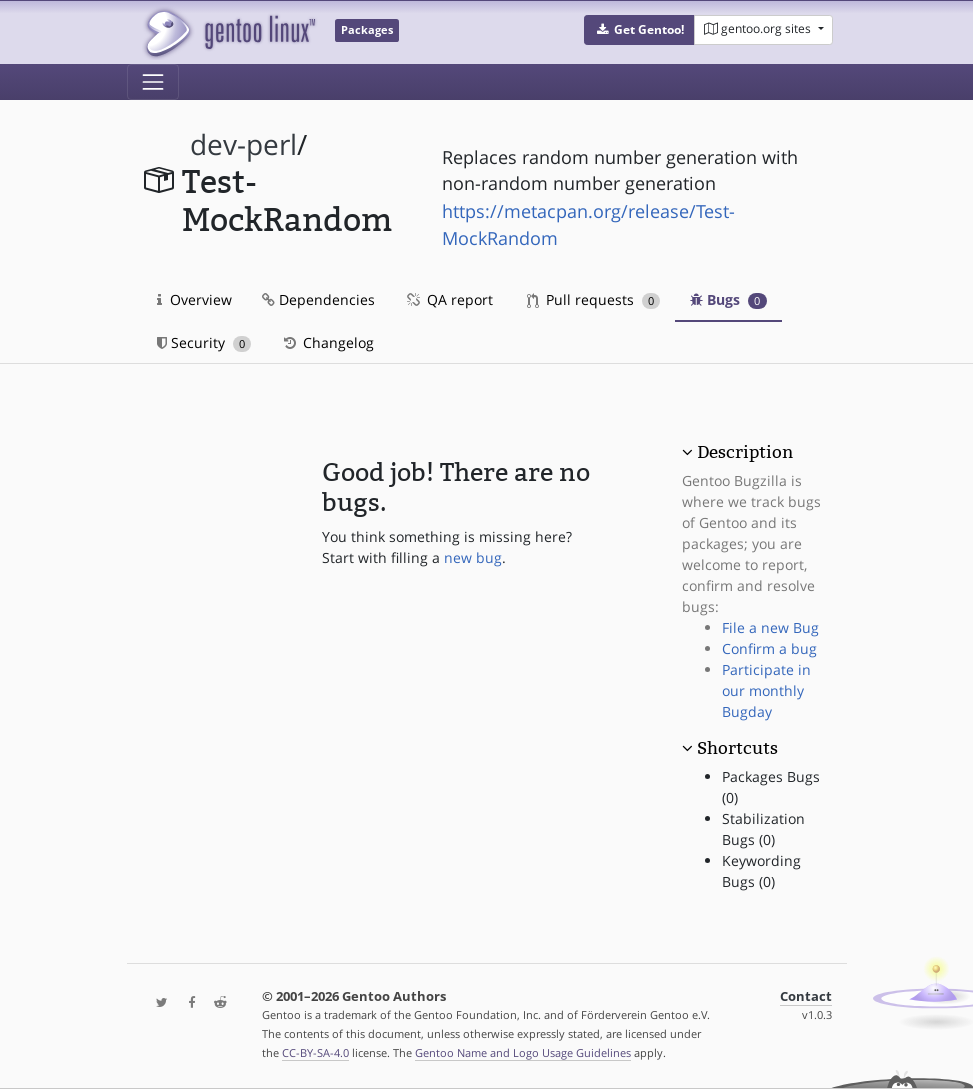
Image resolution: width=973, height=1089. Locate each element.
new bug (473, 557)
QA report (449, 299)
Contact (806, 996)
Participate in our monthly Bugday (766, 690)
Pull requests (594, 299)
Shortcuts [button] (737, 748)
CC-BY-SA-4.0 (315, 1052)
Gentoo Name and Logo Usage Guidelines (523, 1052)
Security (204, 342)
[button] (639, 30)
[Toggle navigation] (153, 82)
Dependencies (318, 299)
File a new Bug (770, 627)
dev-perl (243, 144)
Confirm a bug (769, 648)
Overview (194, 299)
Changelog (327, 342)
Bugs (728, 299)
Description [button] (745, 452)
